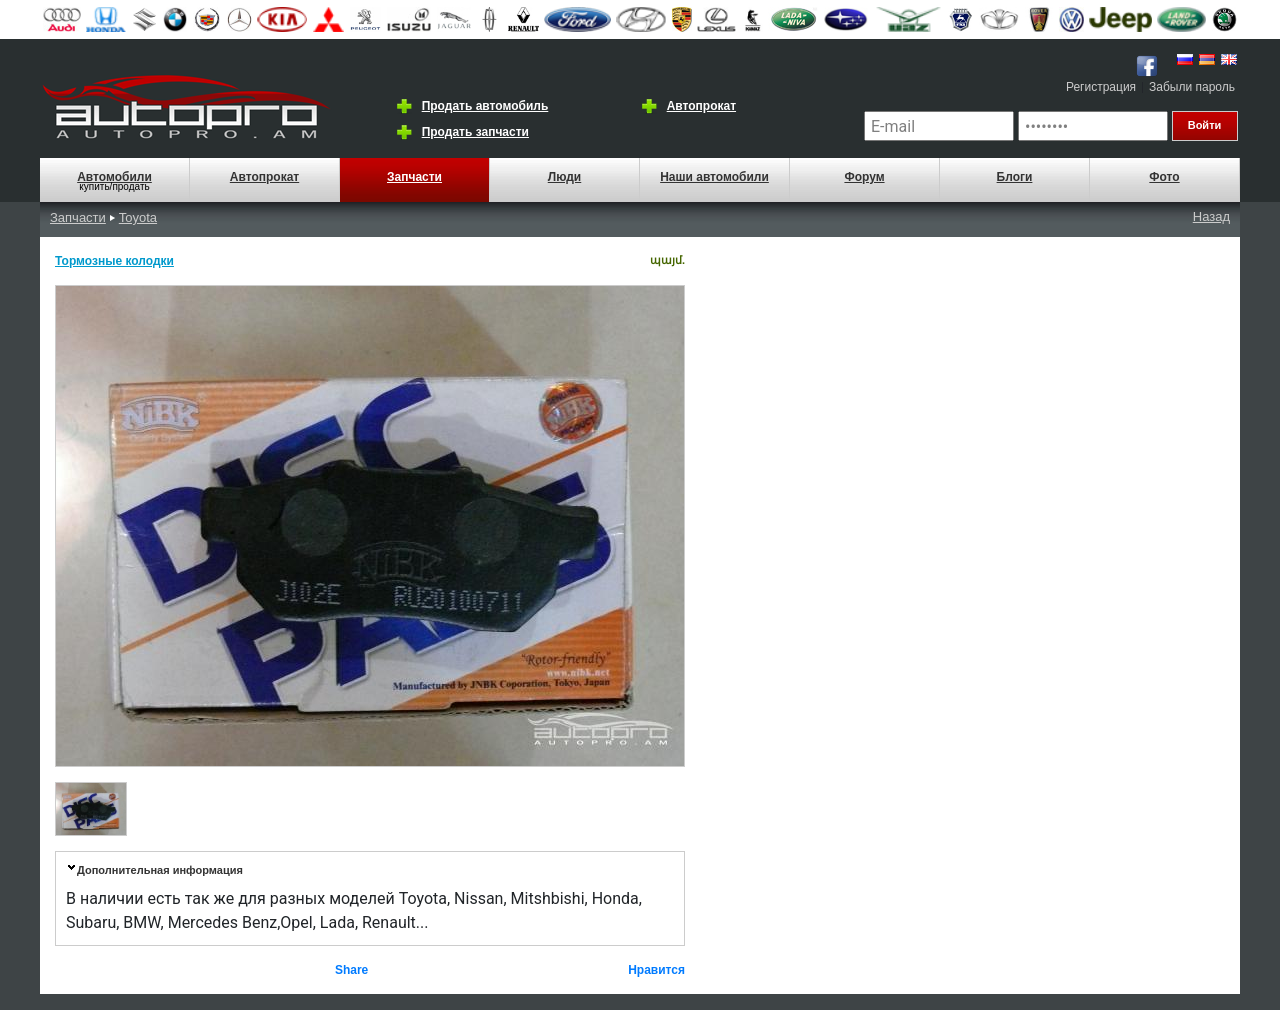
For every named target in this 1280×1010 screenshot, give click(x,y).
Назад (1211, 216)
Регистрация (1101, 87)
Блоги (1015, 177)
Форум (864, 177)
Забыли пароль (1192, 87)
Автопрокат (701, 106)
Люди (565, 177)
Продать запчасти (475, 132)
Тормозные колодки (114, 261)
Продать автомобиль (485, 106)
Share (351, 970)
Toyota (138, 217)
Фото (1164, 177)
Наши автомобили (714, 177)
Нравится (656, 970)
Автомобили (114, 177)
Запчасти (414, 177)
